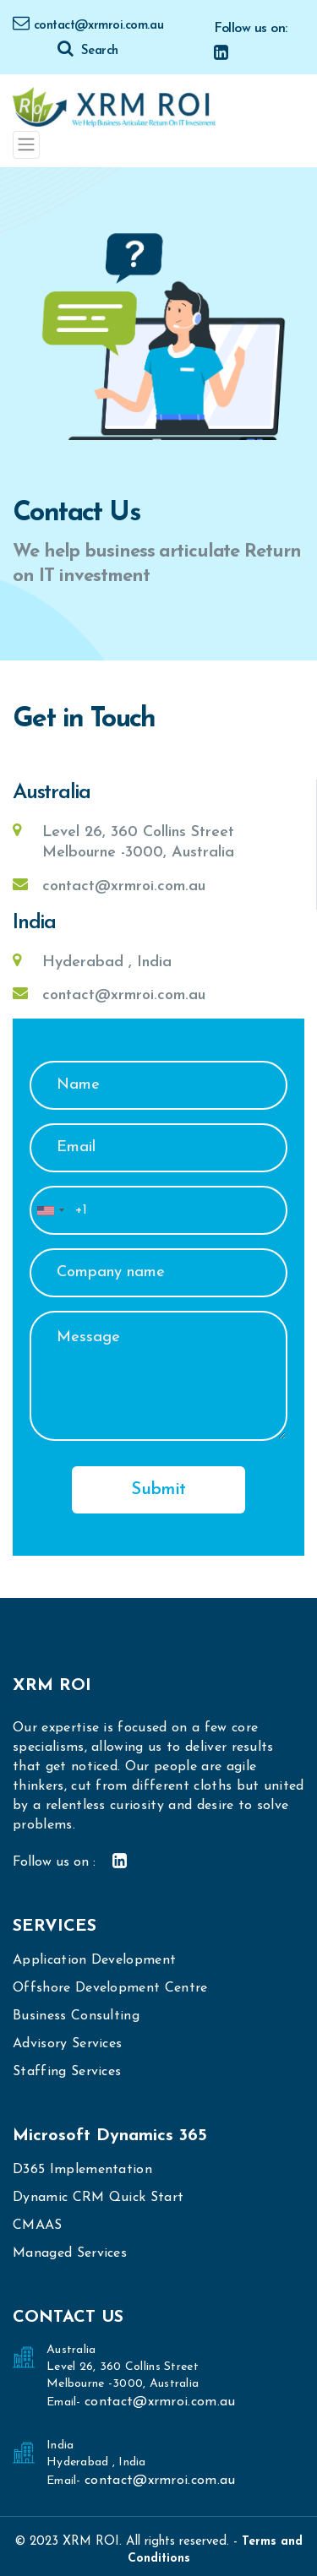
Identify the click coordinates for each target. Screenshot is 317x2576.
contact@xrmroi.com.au (88, 25)
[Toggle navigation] (26, 144)
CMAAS (38, 2225)
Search (87, 51)
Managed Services (70, 2253)
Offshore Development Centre (110, 1988)
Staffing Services (67, 2072)
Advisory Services (67, 2044)
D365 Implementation (82, 2170)
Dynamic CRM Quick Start (98, 2197)
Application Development (94, 1960)
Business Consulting (76, 2016)
